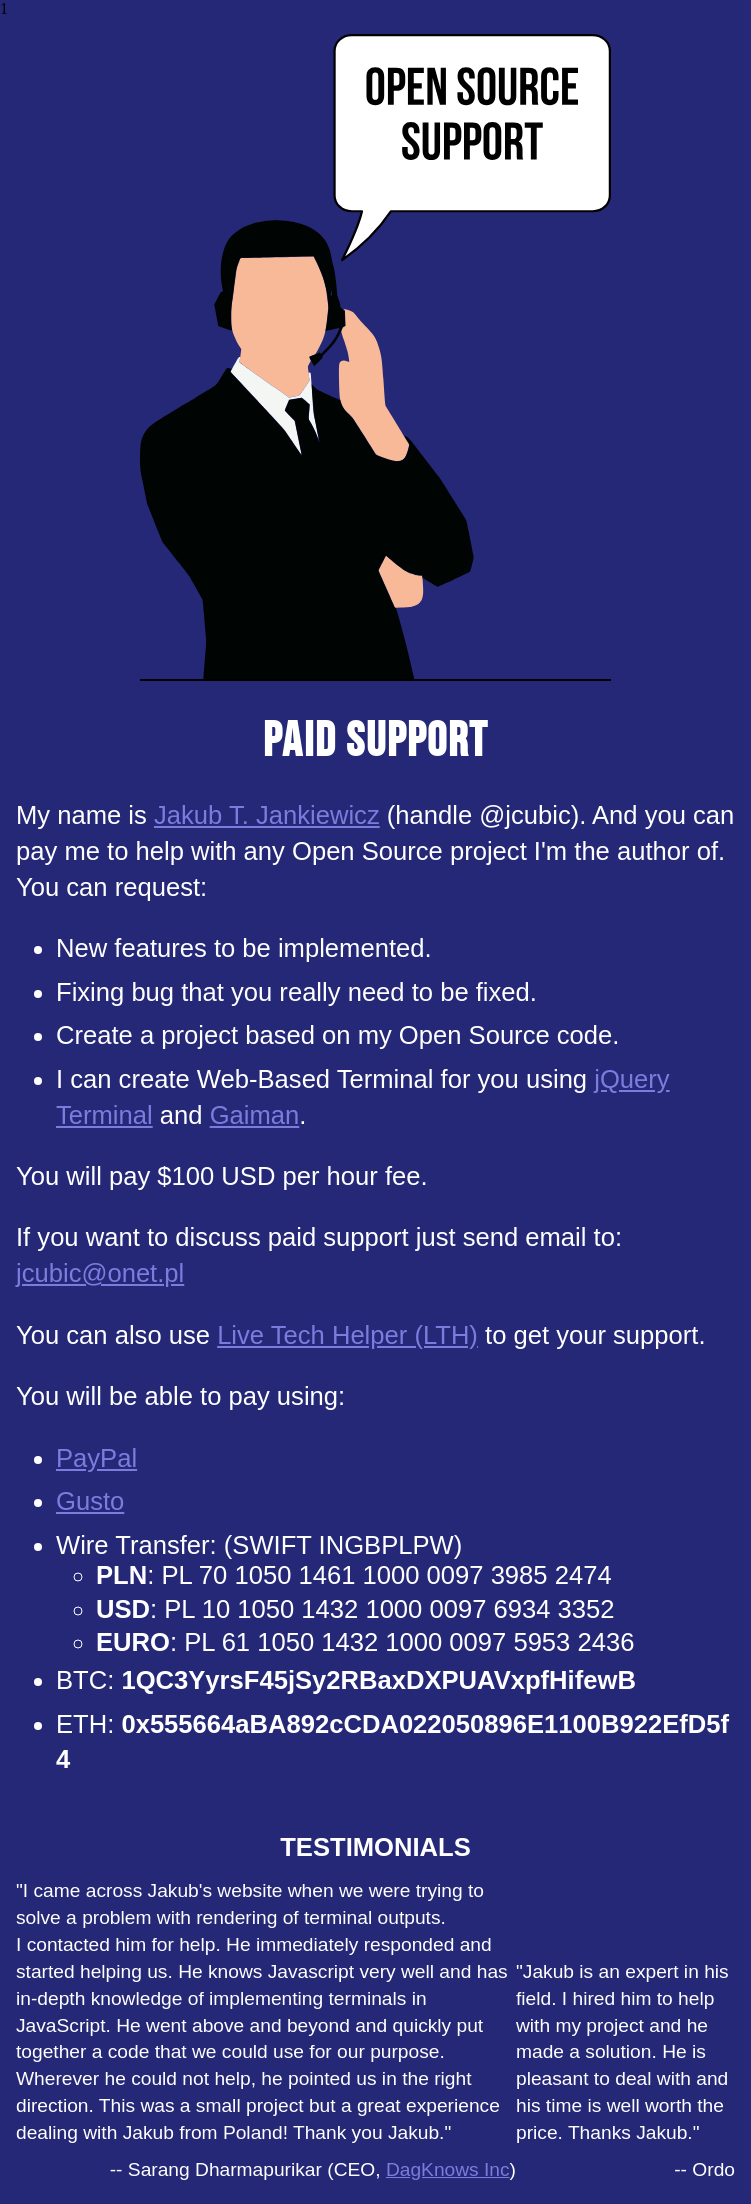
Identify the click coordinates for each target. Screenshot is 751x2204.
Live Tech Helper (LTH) (347, 1335)
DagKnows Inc (448, 2169)
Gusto (90, 1501)
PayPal (96, 1458)
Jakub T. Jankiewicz (267, 815)
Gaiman (255, 1115)
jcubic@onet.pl (100, 1273)
